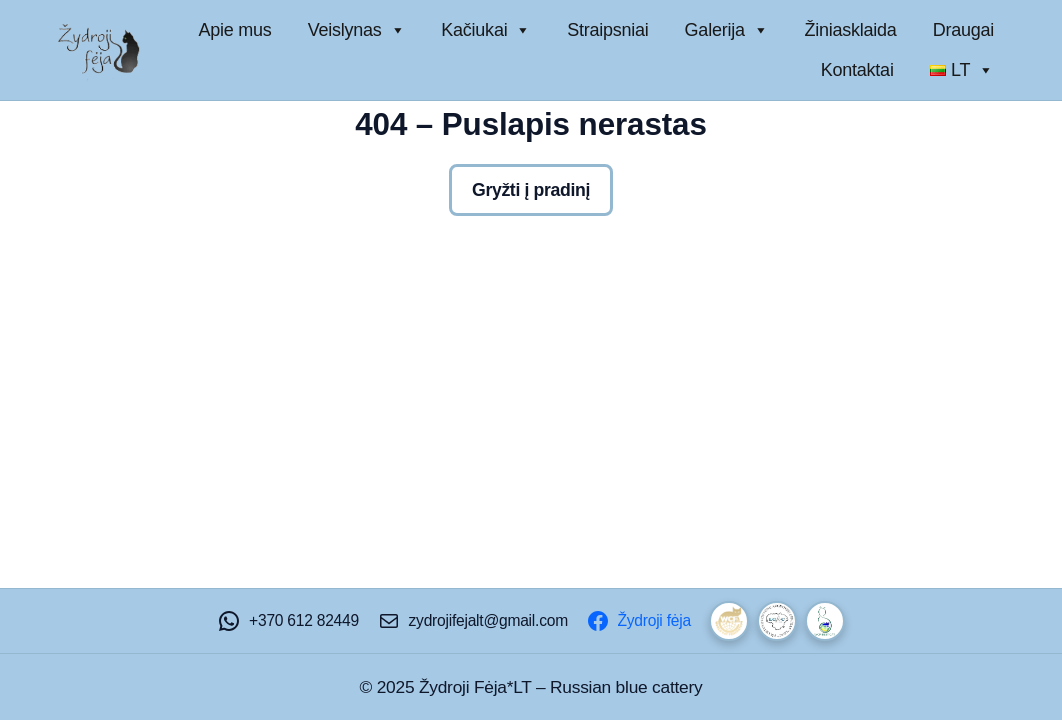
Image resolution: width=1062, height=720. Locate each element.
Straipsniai (607, 30)
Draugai (963, 30)
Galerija (727, 30)
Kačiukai (486, 30)
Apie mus (235, 30)
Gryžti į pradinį (531, 190)
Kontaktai (857, 70)
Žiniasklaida (850, 30)
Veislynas (357, 30)
